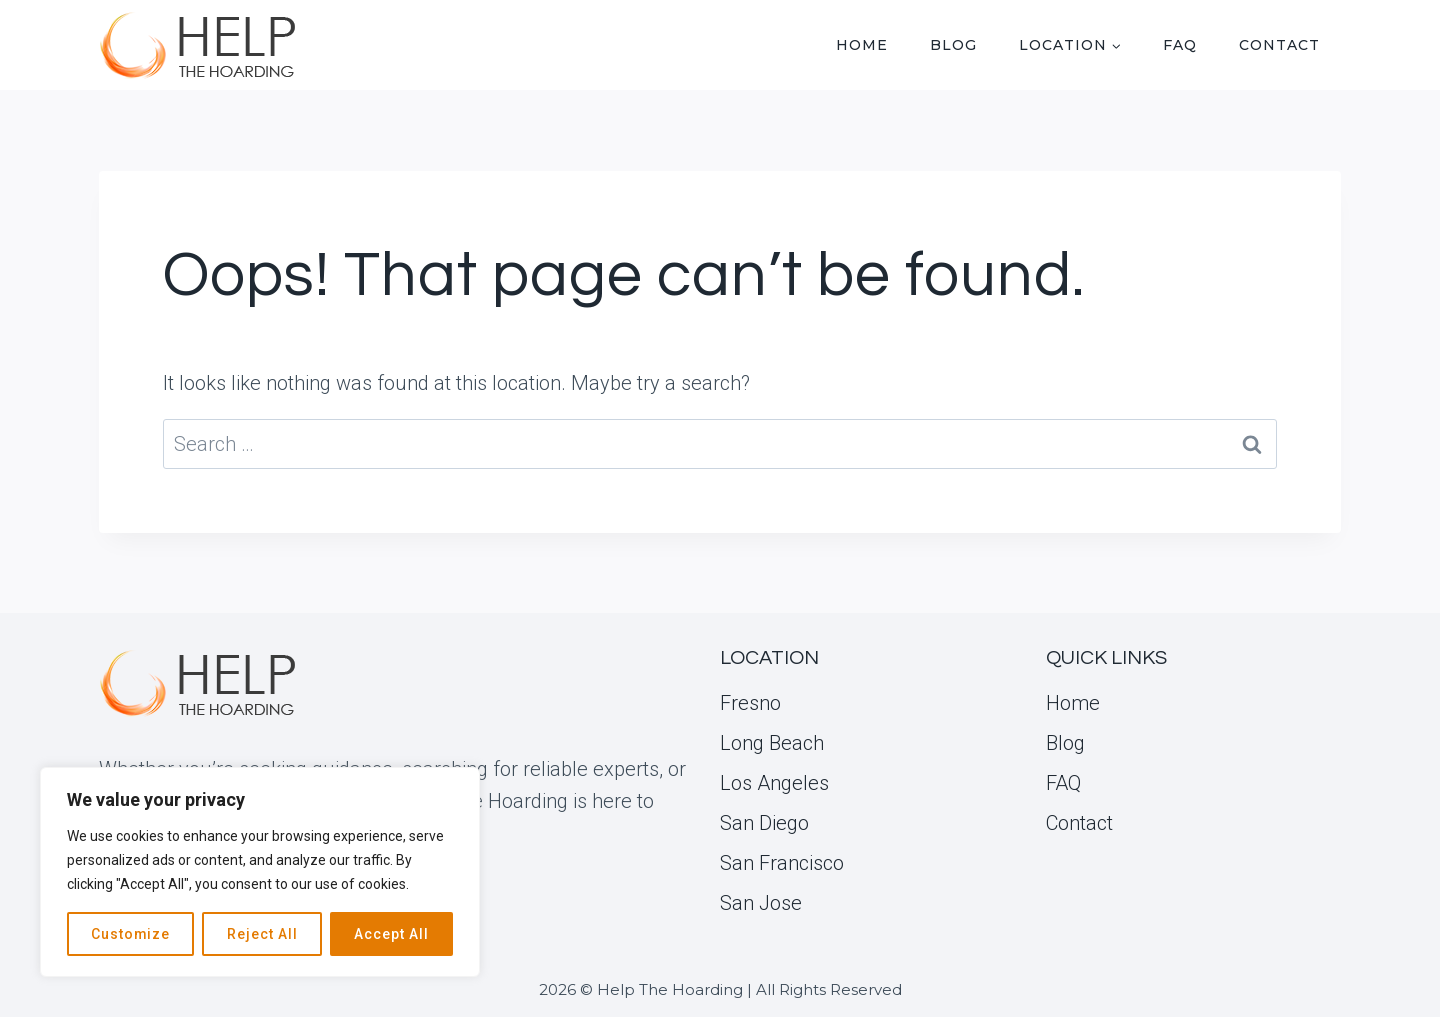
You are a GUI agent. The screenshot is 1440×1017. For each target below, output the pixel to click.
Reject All (262, 934)
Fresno (750, 703)
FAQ (1180, 45)
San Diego (764, 823)
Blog (953, 45)
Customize (131, 934)
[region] (260, 872)
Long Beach (772, 743)
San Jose (761, 903)
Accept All (391, 934)
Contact (1279, 45)
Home (862, 45)
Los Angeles (774, 783)
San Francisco (782, 863)
